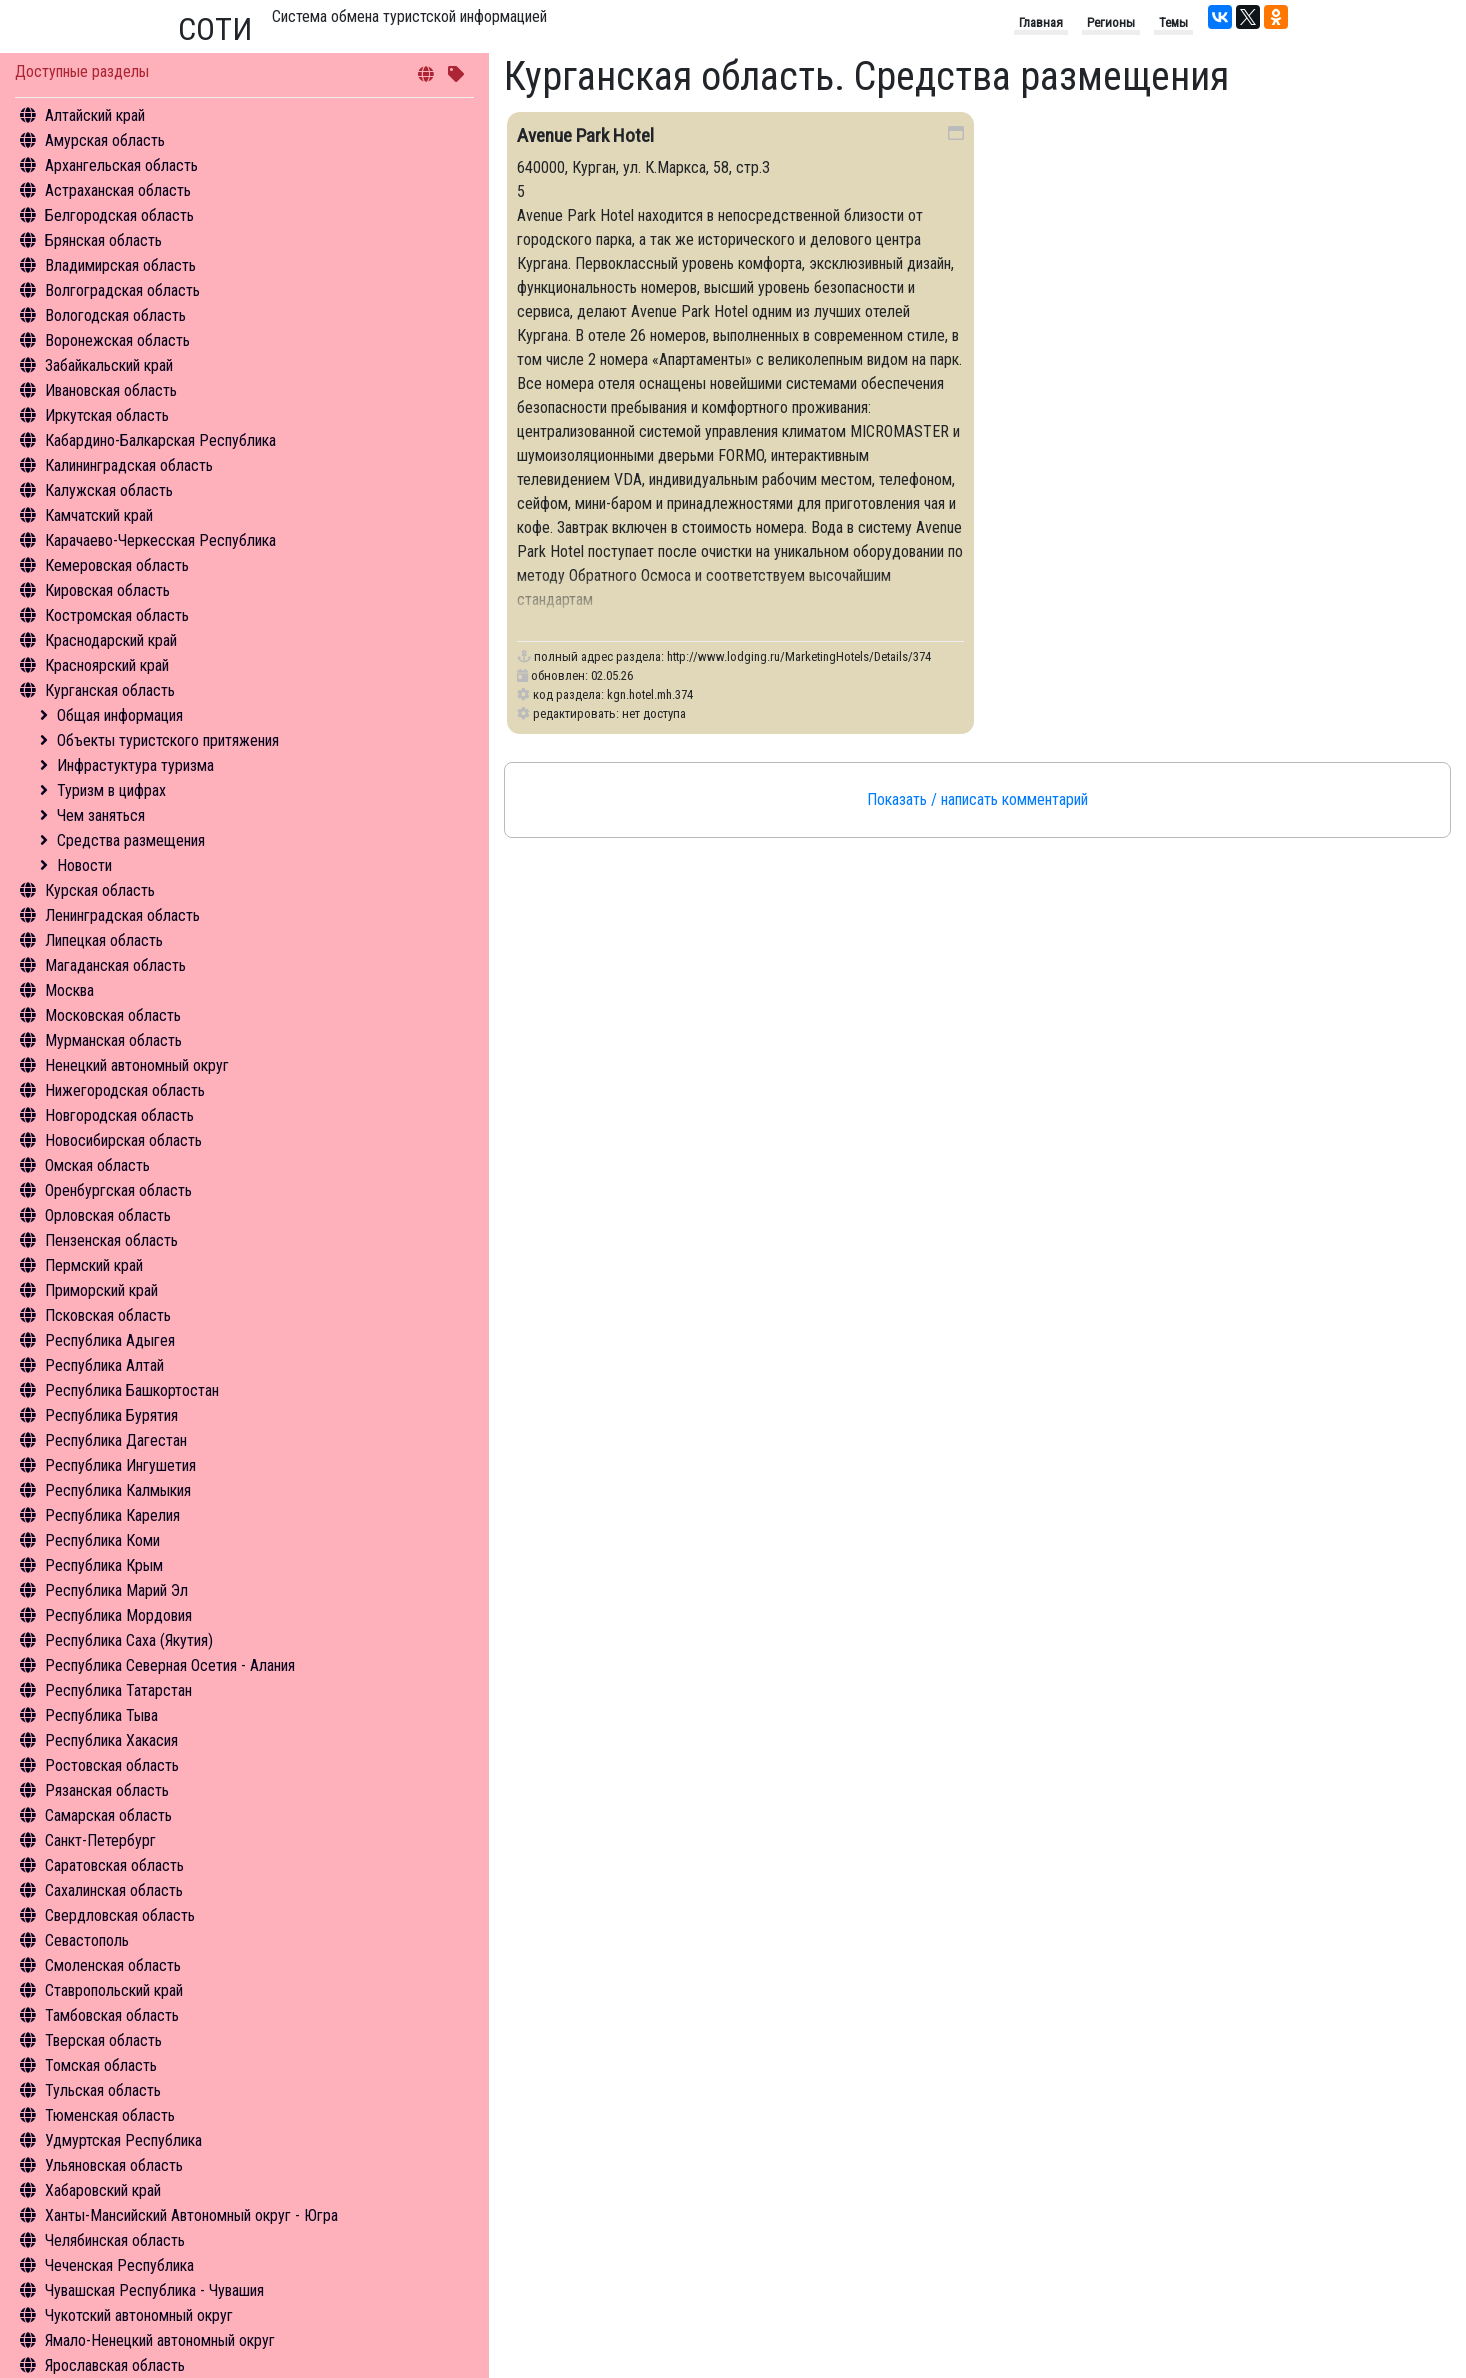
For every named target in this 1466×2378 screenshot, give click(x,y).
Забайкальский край (109, 365)
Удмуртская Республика (123, 2140)
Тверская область (103, 2040)
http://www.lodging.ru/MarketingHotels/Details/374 (799, 656)
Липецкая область (104, 940)
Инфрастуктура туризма (135, 765)
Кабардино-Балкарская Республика (160, 440)
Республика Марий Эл (116, 1590)
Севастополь (87, 1940)
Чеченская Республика (119, 2265)
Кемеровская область (117, 565)
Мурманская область (113, 1040)
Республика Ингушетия (120, 1465)
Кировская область (107, 590)
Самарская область (108, 1815)
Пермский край (94, 1265)
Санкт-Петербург (100, 1840)
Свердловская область (120, 1915)
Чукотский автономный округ (139, 2315)
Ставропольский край (114, 1990)
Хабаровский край (103, 2190)
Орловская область (108, 1215)
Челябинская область (115, 2240)
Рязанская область (107, 1790)
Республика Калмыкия (118, 1490)
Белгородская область (119, 215)
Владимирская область (120, 265)
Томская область (101, 2065)
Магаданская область (115, 965)
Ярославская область (115, 2365)
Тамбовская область (112, 2015)
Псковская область (108, 1315)
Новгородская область (119, 1115)
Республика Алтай (104, 1365)
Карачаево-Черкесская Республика (160, 540)
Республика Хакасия (111, 1740)
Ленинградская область (122, 915)
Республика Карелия (112, 1515)
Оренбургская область (118, 1190)
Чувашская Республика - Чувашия (154, 2290)
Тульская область (103, 2090)
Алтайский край (95, 115)
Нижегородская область (125, 1090)
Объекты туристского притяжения (168, 740)
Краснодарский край (111, 640)
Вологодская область (115, 315)
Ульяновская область (114, 2165)
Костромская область (117, 615)
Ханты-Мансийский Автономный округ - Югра (191, 2215)
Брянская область (103, 240)
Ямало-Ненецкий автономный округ (160, 2340)
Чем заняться (101, 815)
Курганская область (110, 690)
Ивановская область (111, 390)
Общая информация (120, 715)
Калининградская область (129, 465)
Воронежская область (117, 340)
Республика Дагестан (116, 1440)
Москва (69, 990)
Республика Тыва (101, 1715)
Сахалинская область (114, 1890)
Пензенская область (111, 1240)
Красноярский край (107, 665)
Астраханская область (118, 190)
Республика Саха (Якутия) (129, 1640)
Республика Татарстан (118, 1690)
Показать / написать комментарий (977, 799)
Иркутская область (107, 415)
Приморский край (101, 1290)
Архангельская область (121, 165)
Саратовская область (114, 1865)
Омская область (97, 1165)
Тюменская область (110, 2115)
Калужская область (109, 490)
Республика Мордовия (118, 1615)
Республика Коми (102, 1540)
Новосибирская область (123, 1140)
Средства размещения (131, 840)
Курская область (100, 890)
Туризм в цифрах (111, 790)
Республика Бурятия (111, 1415)
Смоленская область (113, 1965)
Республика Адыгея (110, 1340)
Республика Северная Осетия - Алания (170, 1665)
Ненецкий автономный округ (137, 1065)
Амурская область (105, 140)
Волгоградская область (122, 290)
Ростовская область (112, 1765)
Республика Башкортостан (132, 1390)
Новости (84, 865)
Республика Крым (104, 1565)
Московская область (113, 1015)
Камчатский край (99, 515)
